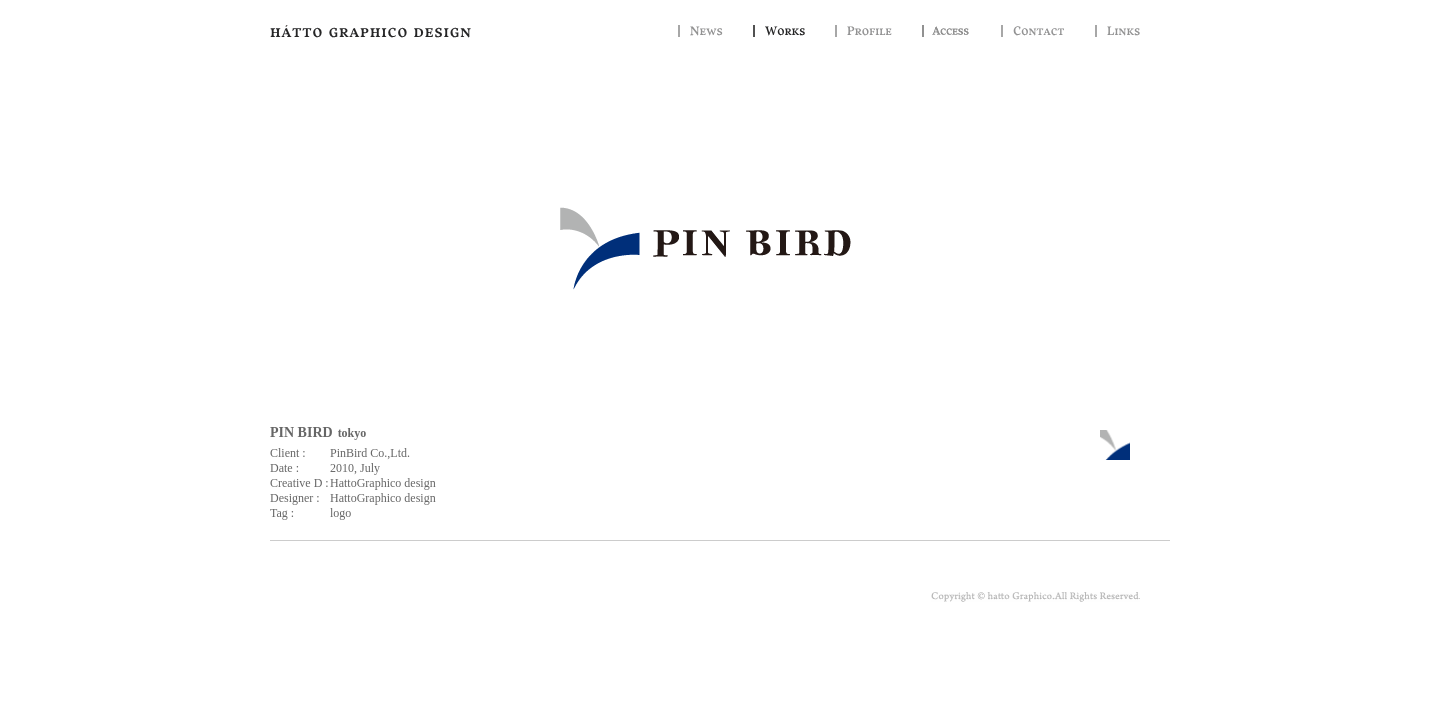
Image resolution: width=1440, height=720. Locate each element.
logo (340, 513)
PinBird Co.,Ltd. (370, 453)
